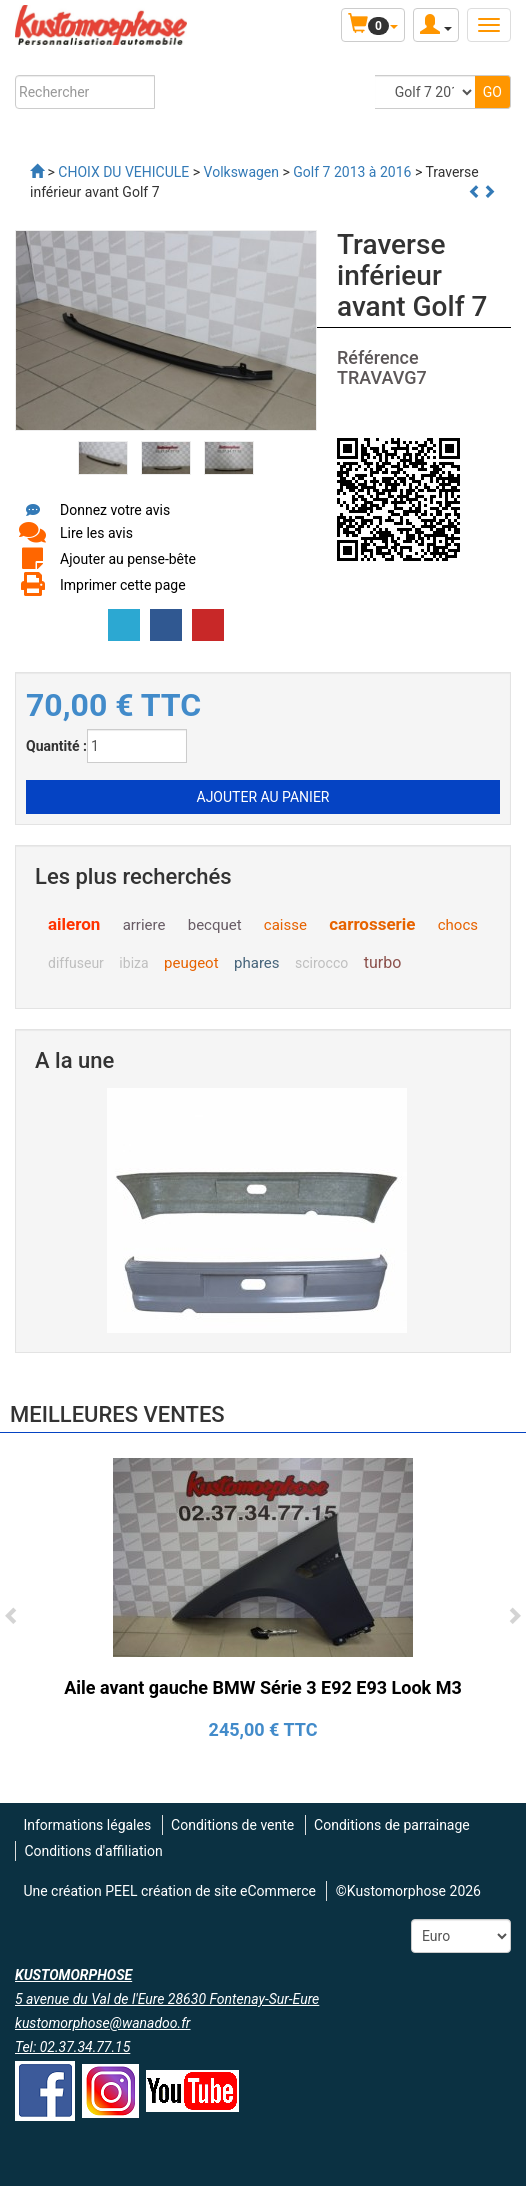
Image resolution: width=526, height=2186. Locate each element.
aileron (74, 924)
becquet (215, 925)
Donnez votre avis (115, 510)
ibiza (133, 963)
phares (256, 963)
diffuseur (76, 963)
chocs (458, 925)
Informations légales (87, 1825)
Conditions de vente (232, 1825)
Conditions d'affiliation (93, 1851)
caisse (285, 925)
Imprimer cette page (123, 585)
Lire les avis (96, 533)
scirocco (321, 963)
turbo (383, 962)
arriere (144, 925)
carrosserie (372, 924)
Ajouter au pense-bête (128, 559)
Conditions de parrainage (392, 1825)
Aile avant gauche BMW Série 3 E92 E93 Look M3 (263, 1687)
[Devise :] (461, 1936)
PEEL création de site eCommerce (210, 1891)
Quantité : (56, 746)
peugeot (191, 963)
